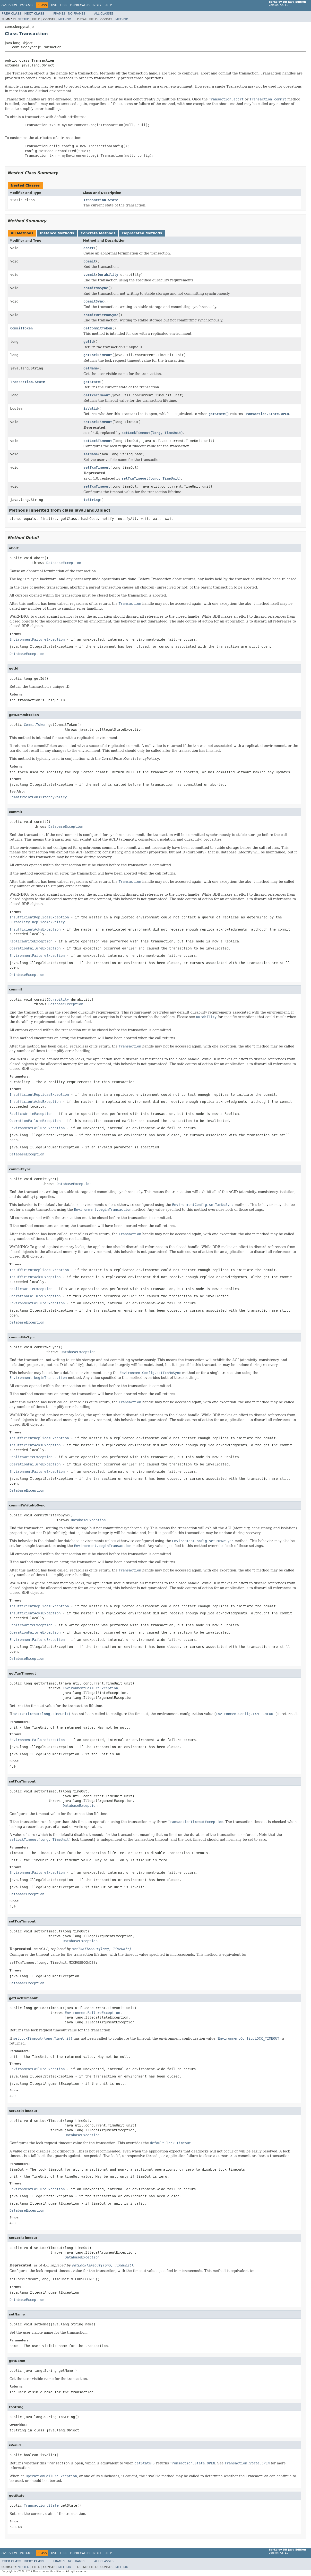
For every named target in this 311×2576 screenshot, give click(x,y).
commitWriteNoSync (101, 315)
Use (54, 5)
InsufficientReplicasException (39, 917)
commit (90, 261)
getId (89, 341)
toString (92, 500)
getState (92, 382)
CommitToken (21, 328)
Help (108, 5)
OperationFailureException (35, 948)
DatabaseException (63, 563)
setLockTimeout (98, 422)
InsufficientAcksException (35, 929)
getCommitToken (98, 328)
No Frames (76, 13)
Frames (59, 13)
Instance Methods (57, 233)
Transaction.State (101, 200)
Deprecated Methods (142, 233)
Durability (108, 275)
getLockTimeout (98, 355)
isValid (91, 408)
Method (64, 19)
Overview (9, 5)
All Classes (103, 13)
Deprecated (80, 5)
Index (97, 5)
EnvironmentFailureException (37, 639)
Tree (63, 5)
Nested (23, 19)
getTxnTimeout (97, 395)
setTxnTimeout (97, 467)
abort (89, 248)
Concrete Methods (98, 233)
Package (26, 5)
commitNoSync (96, 288)
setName (91, 454)
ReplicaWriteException (30, 941)
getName (91, 368)
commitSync (94, 301)
